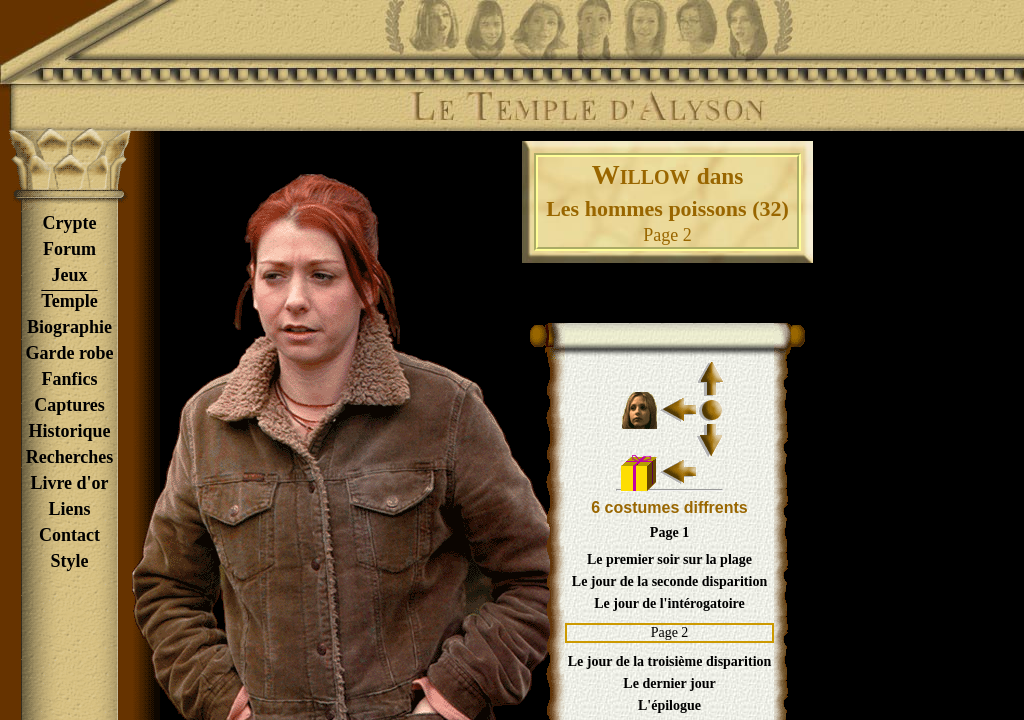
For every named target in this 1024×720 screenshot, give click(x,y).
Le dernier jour (669, 683)
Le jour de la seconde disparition (669, 581)
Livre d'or (69, 483)
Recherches (70, 457)
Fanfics (70, 379)
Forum (69, 249)
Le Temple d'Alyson (587, 107)
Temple (69, 301)
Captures (69, 405)
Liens (69, 509)
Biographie (69, 327)
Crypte (70, 223)
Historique (69, 431)
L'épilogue (669, 705)
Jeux (70, 275)
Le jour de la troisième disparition (670, 661)
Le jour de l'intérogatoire (669, 603)
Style (70, 561)
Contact (69, 535)
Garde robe (69, 353)
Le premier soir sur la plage (669, 559)
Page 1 (669, 532)
